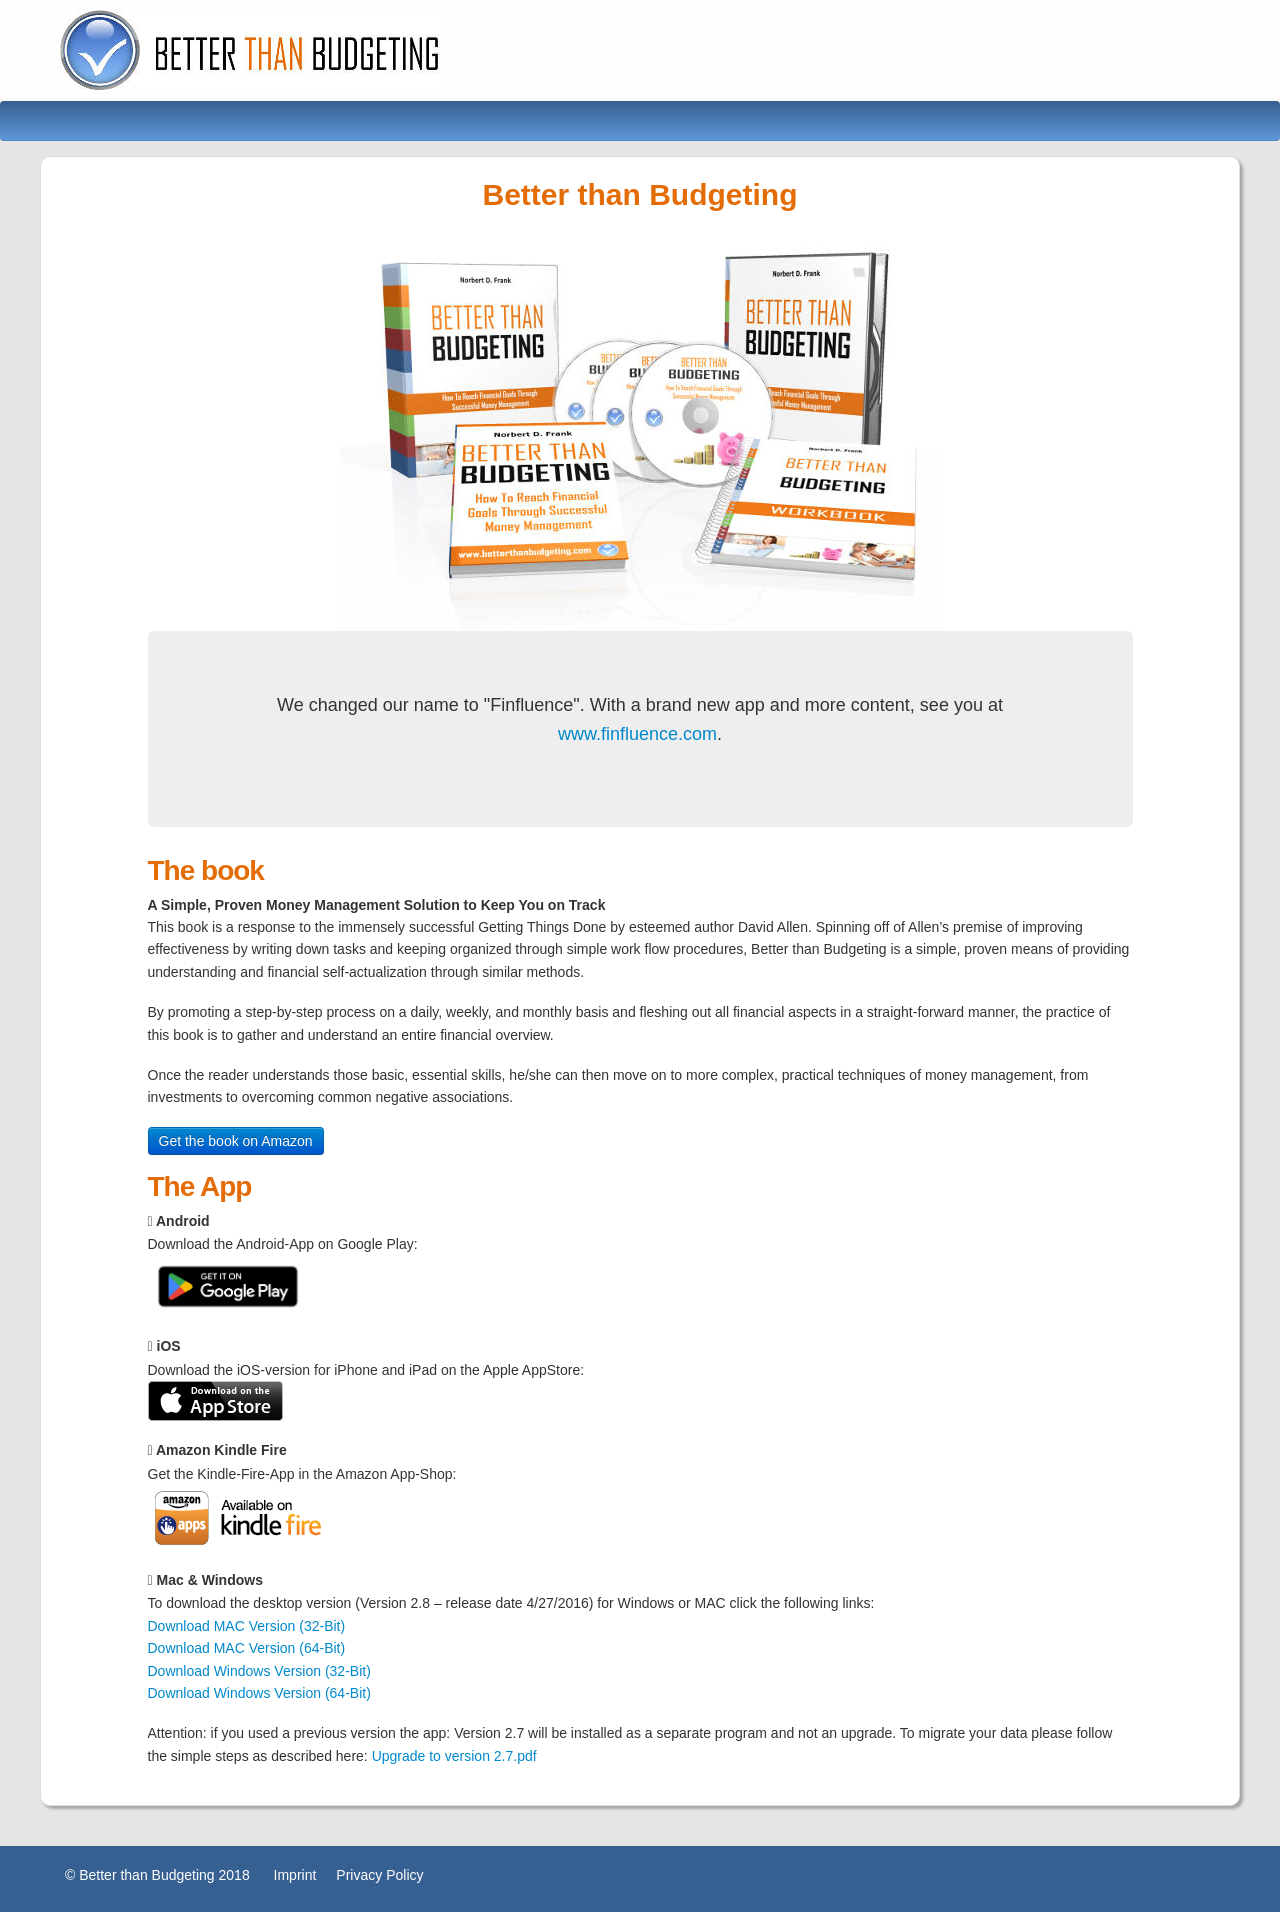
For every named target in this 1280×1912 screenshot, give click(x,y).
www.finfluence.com (637, 734)
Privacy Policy (379, 1875)
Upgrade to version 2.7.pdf (454, 1756)
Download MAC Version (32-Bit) (247, 1626)
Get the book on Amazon (236, 1141)
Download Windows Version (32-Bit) (259, 1671)
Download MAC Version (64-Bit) (247, 1648)
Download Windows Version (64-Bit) (259, 1693)
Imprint (295, 1875)
